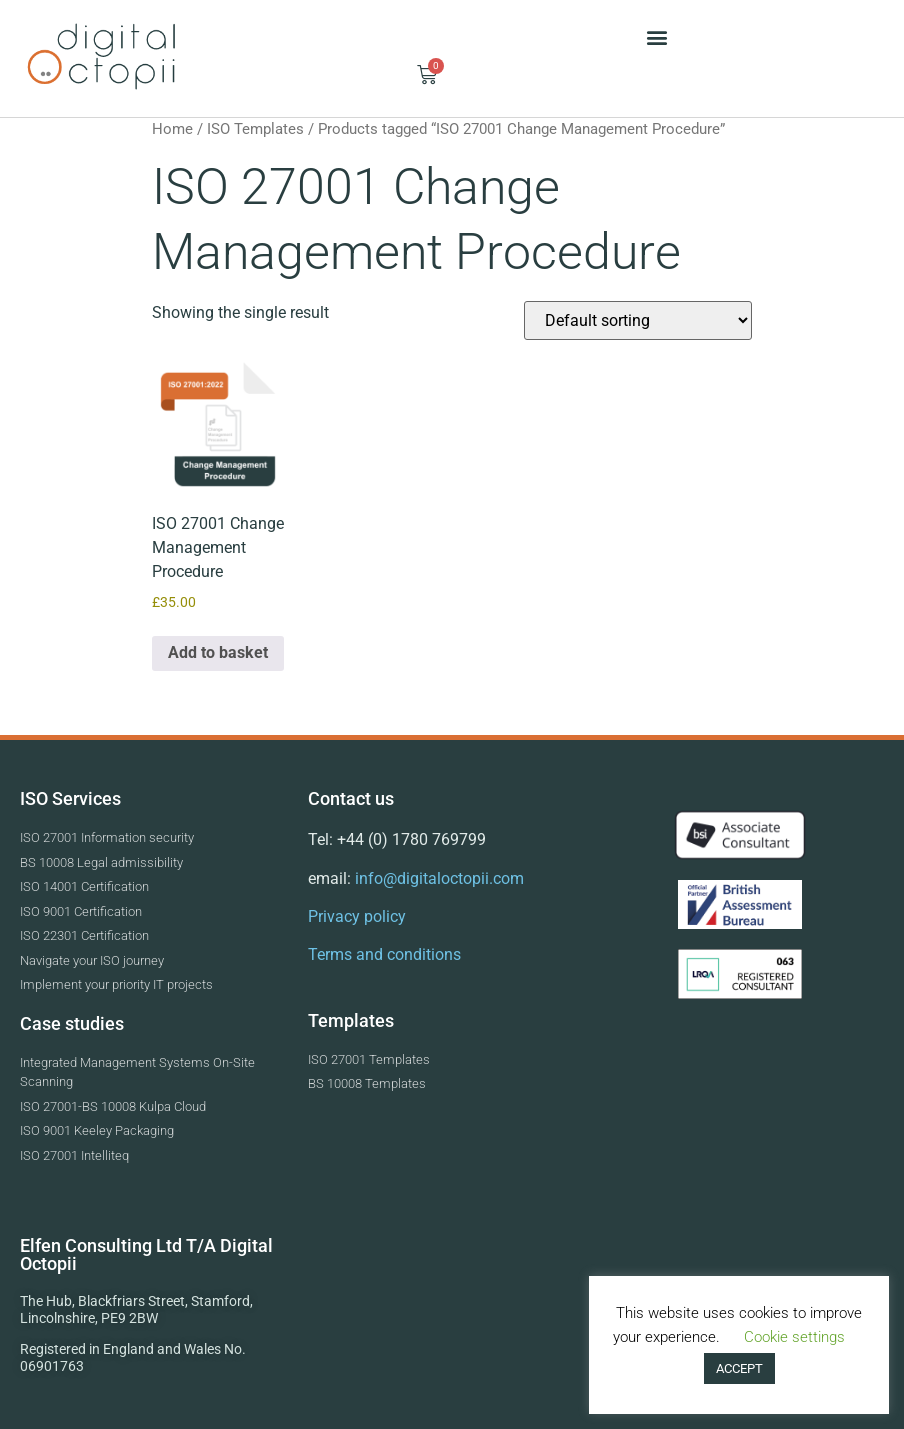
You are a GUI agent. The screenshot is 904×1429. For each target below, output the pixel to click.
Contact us (351, 798)
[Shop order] (638, 320)
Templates (351, 1020)
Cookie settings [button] (794, 1337)
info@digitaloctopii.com (437, 878)
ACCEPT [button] (739, 1368)
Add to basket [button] (218, 652)
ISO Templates (255, 129)
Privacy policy (357, 916)
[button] (656, 36)
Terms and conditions (384, 954)
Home (172, 129)
